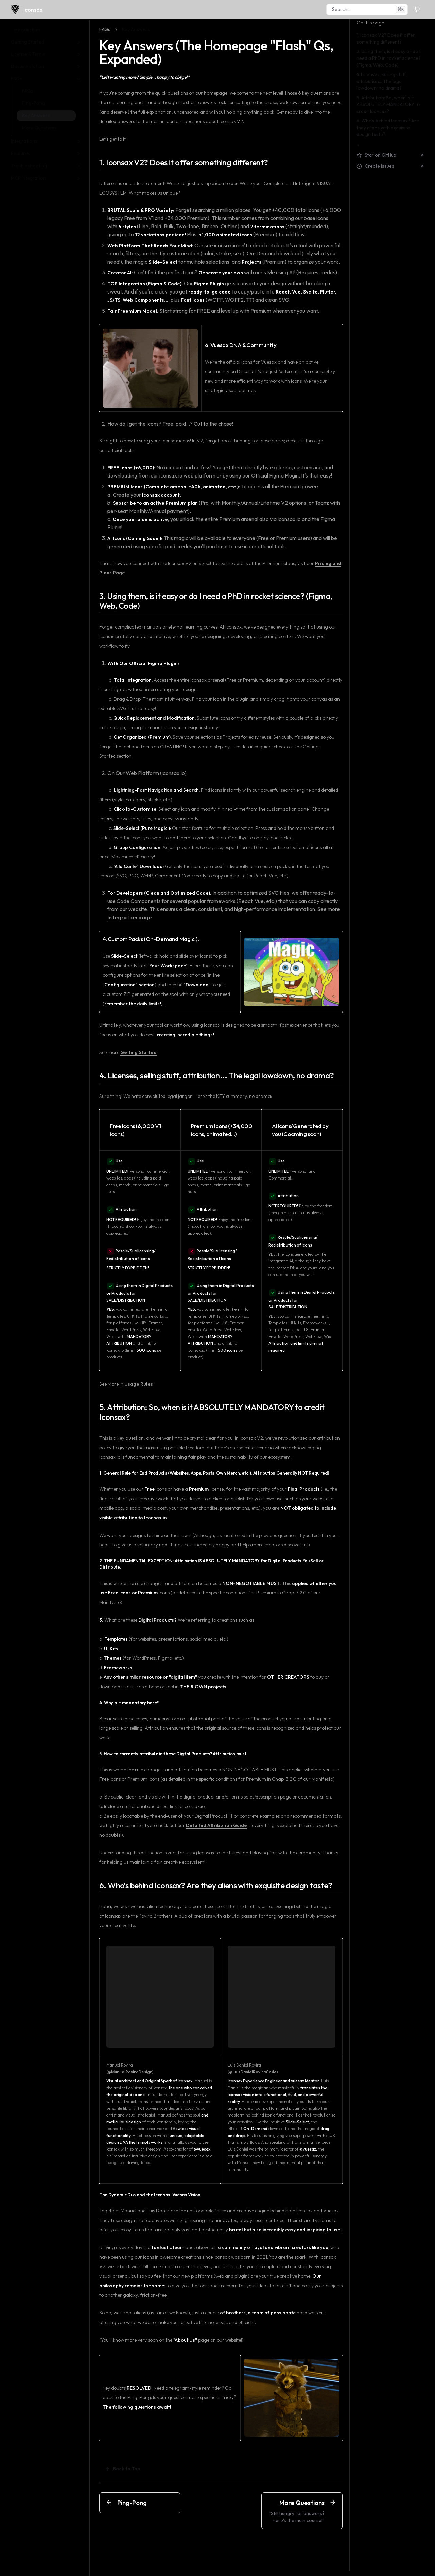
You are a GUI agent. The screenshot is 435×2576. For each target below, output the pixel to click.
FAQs (104, 29)
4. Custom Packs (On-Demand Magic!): (151, 938)
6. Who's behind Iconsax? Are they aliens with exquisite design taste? (215, 1885)
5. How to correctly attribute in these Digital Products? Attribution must (172, 1753)
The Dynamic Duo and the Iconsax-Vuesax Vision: (151, 2194)
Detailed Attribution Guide (216, 1825)
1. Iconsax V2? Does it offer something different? (183, 162)
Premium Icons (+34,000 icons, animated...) (222, 1129)
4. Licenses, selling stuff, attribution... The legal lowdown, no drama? (216, 1076)
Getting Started (138, 1052)
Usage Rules (138, 1384)
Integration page (129, 917)
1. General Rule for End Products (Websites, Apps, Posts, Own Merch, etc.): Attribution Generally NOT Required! (214, 1473)
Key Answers (136, 29)
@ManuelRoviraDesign (130, 2071)
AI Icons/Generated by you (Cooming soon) (300, 1129)
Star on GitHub (390, 155)
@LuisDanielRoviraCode (253, 2071)
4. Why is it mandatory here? (129, 1702)
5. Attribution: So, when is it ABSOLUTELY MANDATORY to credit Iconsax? (211, 1412)
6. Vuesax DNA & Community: (241, 344)
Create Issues (390, 166)
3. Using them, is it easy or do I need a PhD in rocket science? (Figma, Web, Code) (215, 601)
